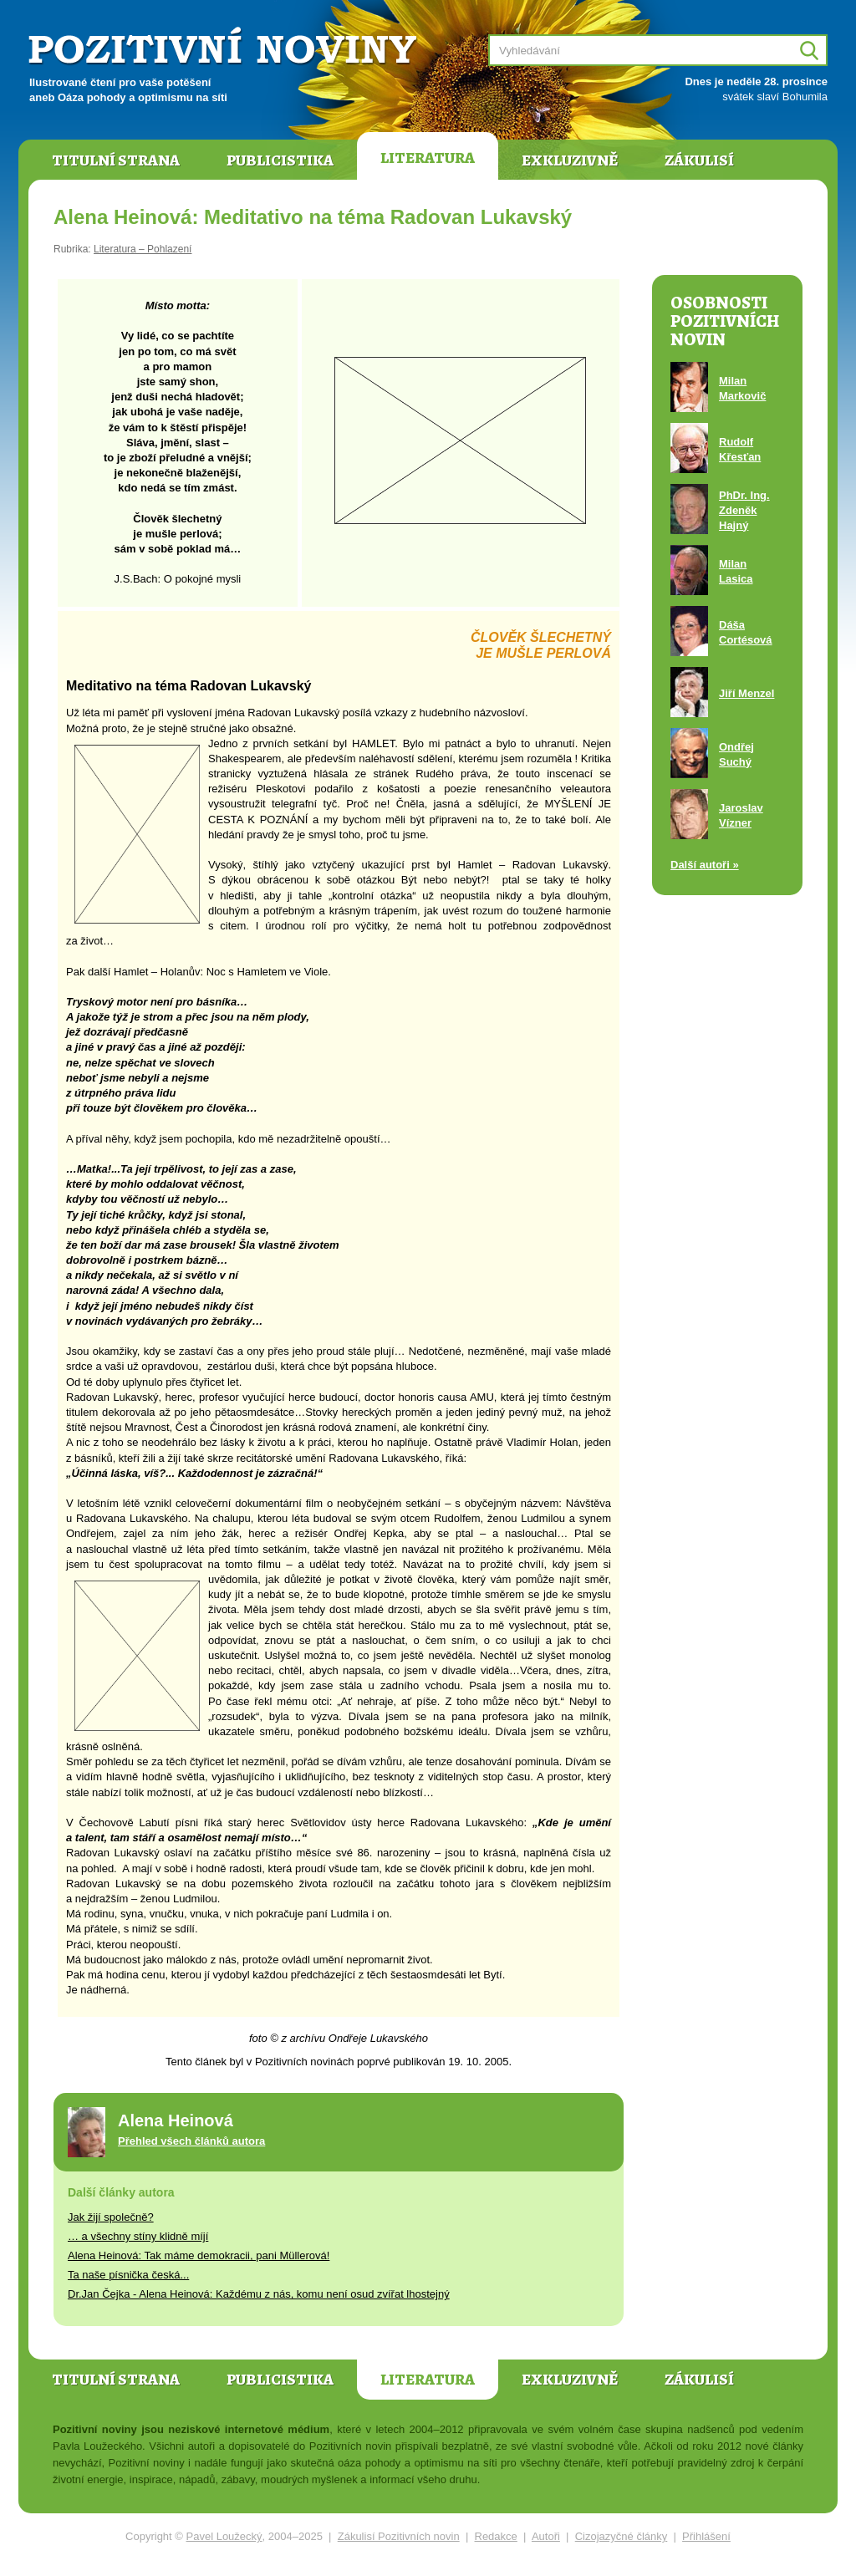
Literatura (427, 158)
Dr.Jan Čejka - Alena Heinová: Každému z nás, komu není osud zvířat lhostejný (259, 2294)
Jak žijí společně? (111, 2217)
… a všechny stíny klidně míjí (138, 2236)
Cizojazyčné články (621, 2536)
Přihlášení (706, 2536)
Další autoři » (704, 864)
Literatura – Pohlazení (142, 249)
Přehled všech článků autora (191, 2141)
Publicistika (280, 160)
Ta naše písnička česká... (128, 2274)
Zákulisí (699, 160)
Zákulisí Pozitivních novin (399, 2536)
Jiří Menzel (746, 693)
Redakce (496, 2536)
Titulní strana (116, 160)
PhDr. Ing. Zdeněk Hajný (744, 510)
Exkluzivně (570, 160)
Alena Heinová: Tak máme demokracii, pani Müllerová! (198, 2255)
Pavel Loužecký (224, 2536)
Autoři (546, 2536)
